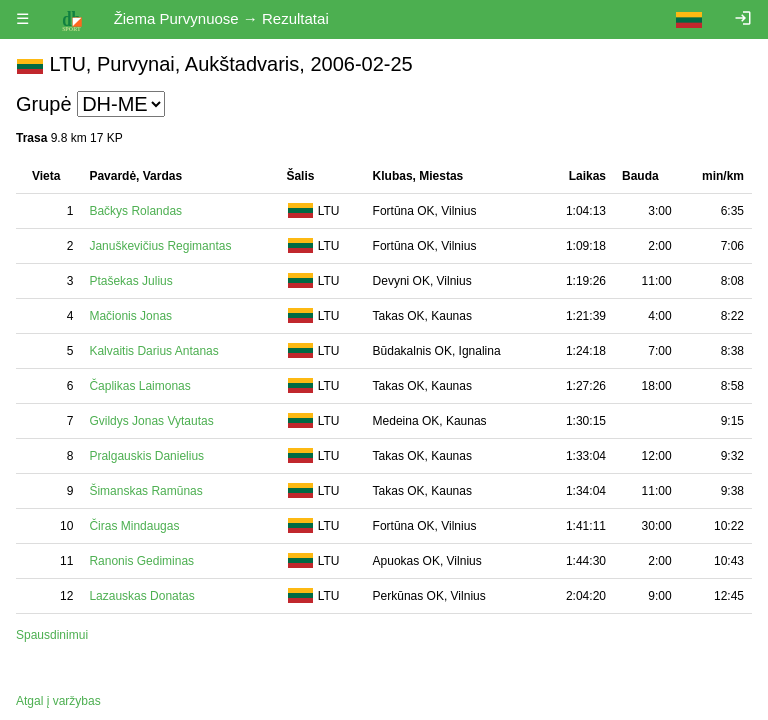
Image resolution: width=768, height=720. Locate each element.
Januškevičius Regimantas (160, 246)
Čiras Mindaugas (134, 526)
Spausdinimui (52, 635)
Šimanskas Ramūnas (145, 491)
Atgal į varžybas (58, 701)
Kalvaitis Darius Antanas (153, 351)
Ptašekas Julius (130, 281)
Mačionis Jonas (130, 316)
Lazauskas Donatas (141, 596)
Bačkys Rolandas (135, 211)
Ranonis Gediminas (141, 561)
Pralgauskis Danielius (146, 456)
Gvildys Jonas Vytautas (151, 421)
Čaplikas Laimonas (139, 386)
